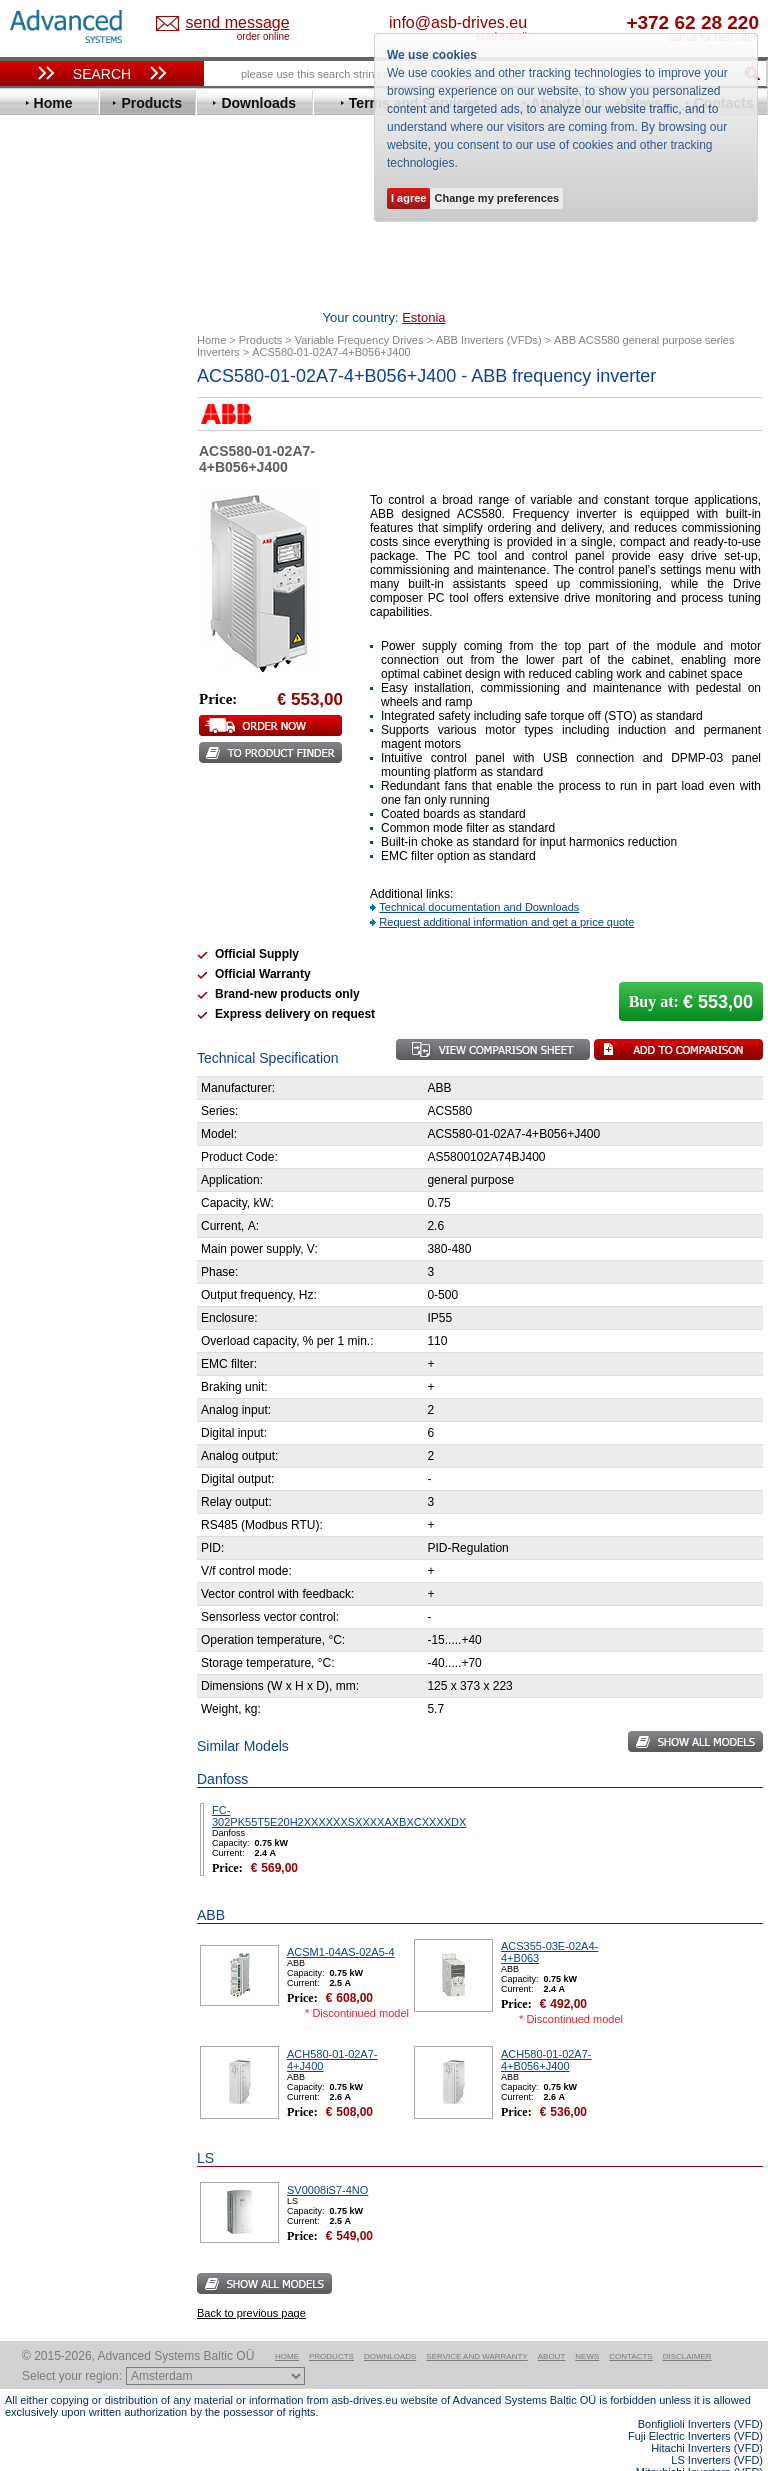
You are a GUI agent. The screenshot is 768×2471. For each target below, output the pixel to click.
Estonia (226, 23)
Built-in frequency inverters (82, 1457)
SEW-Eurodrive (70, 844)
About (552, 2325)
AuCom (46, 988)
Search (102, 74)
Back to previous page (251, 2282)
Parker (43, 784)
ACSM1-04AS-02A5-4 (341, 1921)
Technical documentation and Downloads (479, 876)
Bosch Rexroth (69, 484)
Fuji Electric (60, 604)
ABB (37, 424)
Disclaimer (687, 2325)
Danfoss (48, 499)
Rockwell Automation (89, 799)
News (587, 2325)
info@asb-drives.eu (527, 22)
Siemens (49, 859)
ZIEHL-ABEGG (68, 919)
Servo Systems (60, 1087)
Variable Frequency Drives (95, 409)
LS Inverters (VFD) (717, 2429)
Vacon (42, 889)
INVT (38, 679)
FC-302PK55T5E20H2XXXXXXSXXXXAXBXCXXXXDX (339, 1785)
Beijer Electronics (78, 454)
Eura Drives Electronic (92, 574)
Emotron (49, 559)
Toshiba (47, 874)
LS (31, 724)
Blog (29, 1258)
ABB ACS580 (730, 2453)
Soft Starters (53, 958)
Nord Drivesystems (82, 754)
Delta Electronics (76, 514)
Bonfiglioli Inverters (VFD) (700, 2393)
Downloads (390, 2325)
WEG (38, 904)
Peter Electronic (72, 1033)
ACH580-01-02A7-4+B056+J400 (546, 2029)
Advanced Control (79, 439)
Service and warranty (476, 2325)
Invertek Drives (69, 664)
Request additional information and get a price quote (506, 891)
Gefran (44, 619)
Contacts (630, 2325)
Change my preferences (496, 198)
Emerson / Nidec (74, 544)
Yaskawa (50, 934)
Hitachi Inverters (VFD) (707, 2417)
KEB (36, 694)
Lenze (41, 709)
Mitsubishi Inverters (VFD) (699, 2441)
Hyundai (48, 649)
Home (287, 2325)
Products (331, 2325)
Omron (44, 769)
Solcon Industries (77, 1063)
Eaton (41, 529)
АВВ (37, 973)
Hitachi (44, 634)
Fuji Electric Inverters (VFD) (695, 2405)
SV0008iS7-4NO (327, 2159)
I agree (408, 198)
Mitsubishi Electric (80, 739)
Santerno (51, 814)
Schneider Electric (79, 829)
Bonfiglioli (55, 469)
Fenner (44, 589)
